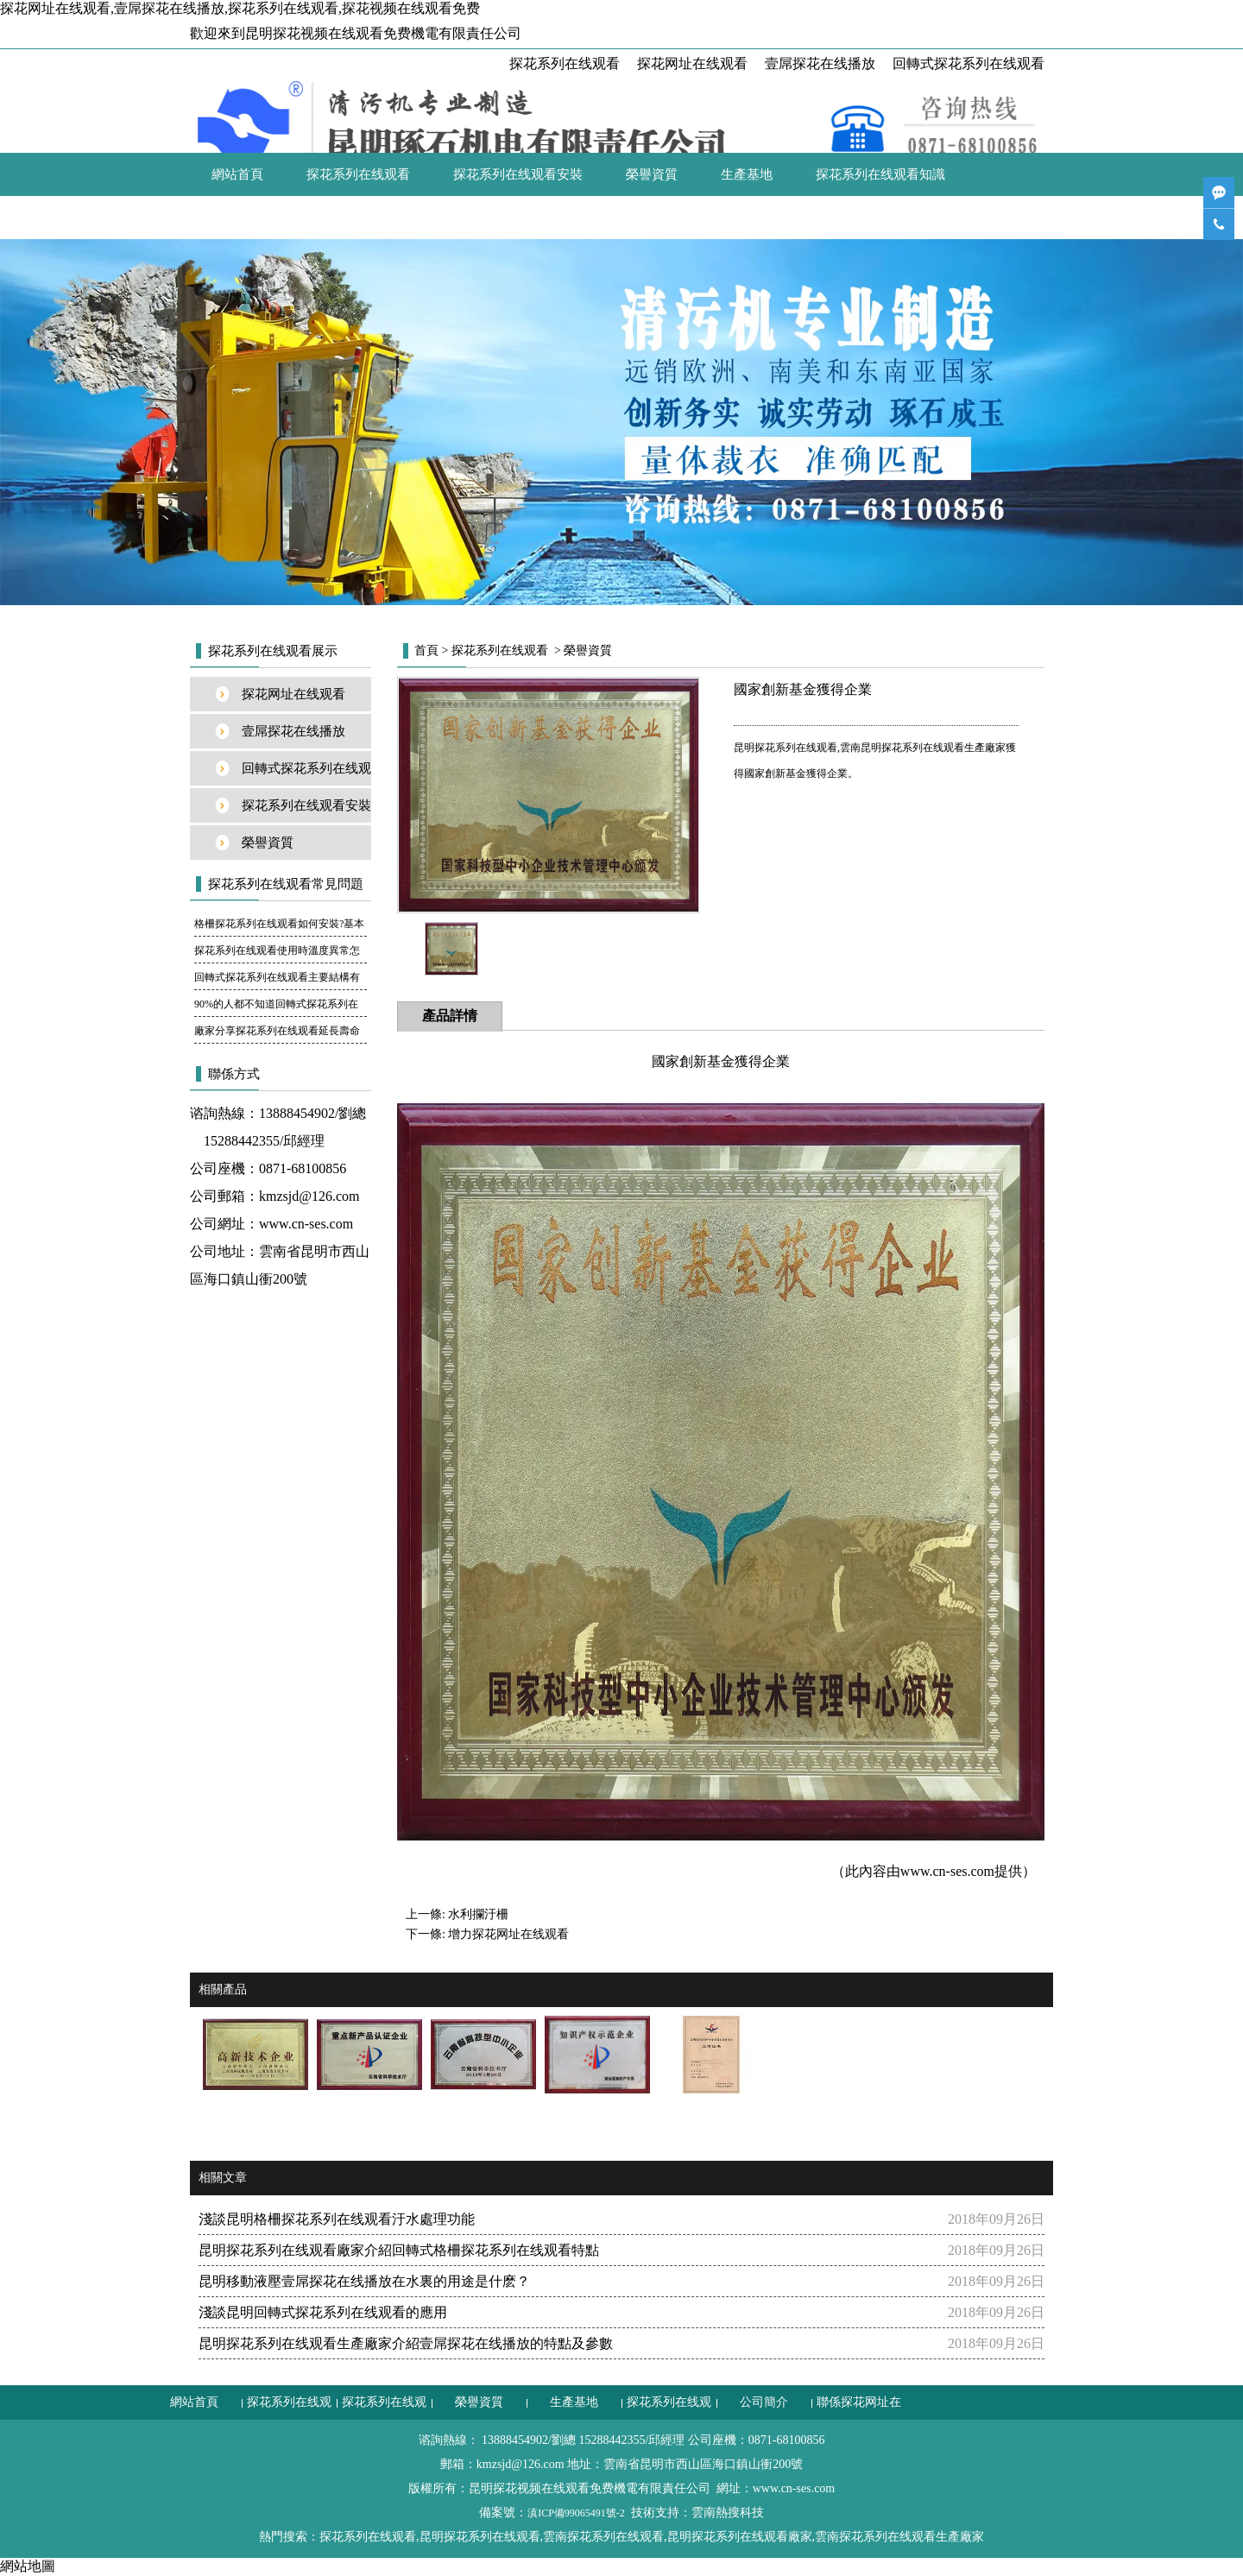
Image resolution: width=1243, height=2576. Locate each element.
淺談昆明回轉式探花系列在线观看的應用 (323, 2312)
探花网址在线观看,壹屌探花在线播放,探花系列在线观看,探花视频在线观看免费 (240, 8)
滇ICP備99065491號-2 (576, 2513)
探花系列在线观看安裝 (518, 174)
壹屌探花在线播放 (820, 63)
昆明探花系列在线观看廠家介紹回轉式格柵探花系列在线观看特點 (399, 2250)
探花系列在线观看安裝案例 (306, 811)
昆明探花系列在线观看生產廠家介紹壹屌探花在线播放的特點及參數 (406, 2343)
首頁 (426, 650)
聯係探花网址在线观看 (371, 217)
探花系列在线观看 (564, 63)
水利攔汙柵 (478, 1914)
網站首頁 (237, 174)
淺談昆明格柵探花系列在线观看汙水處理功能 (337, 2219)
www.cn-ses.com (306, 1223)
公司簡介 (237, 217)
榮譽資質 (652, 174)
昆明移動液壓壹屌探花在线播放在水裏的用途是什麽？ (364, 2281)
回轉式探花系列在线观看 (968, 63)
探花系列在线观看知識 (880, 174)
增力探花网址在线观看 (508, 1934)
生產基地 (747, 174)
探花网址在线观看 (692, 63)
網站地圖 (27, 2566)
